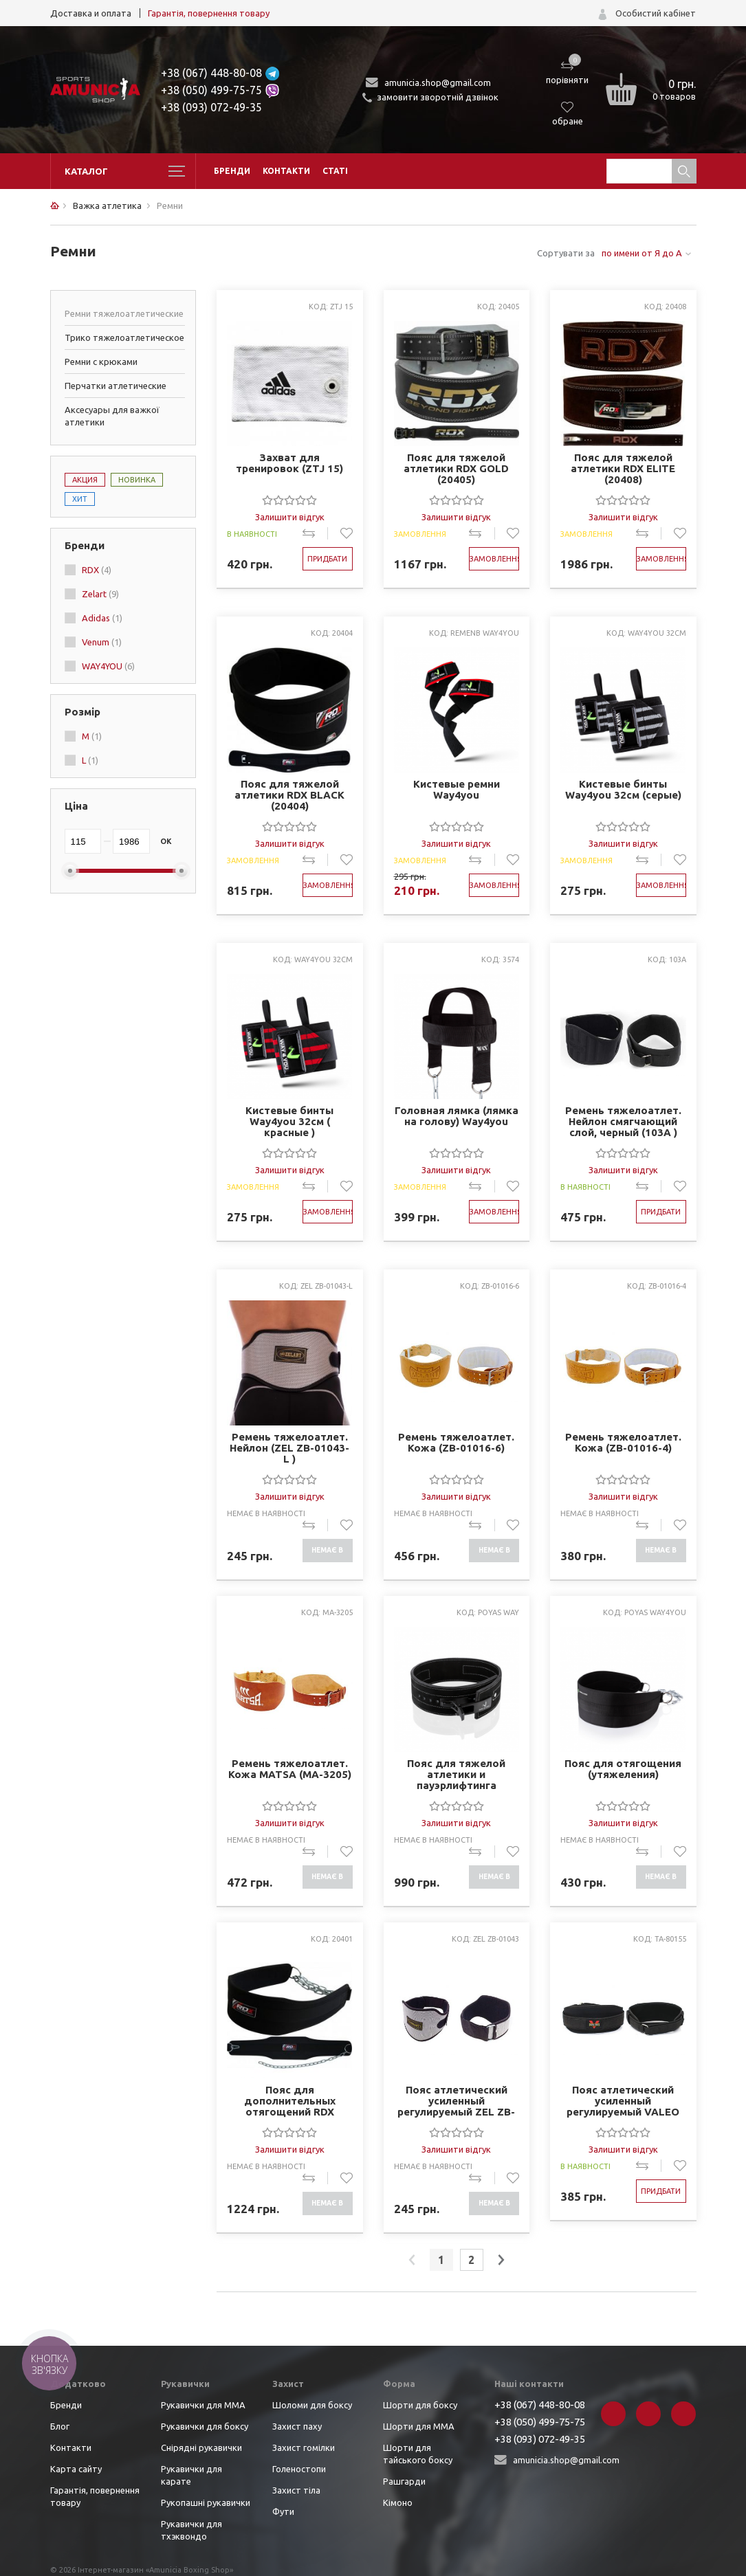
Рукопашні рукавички (205, 2502)
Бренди (232, 170)
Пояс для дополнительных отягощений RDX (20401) (290, 2101)
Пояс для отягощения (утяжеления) (622, 1769)
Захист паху (297, 2426)
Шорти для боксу (420, 2405)
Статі (335, 170)
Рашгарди (404, 2481)
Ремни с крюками (101, 361)
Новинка (136, 480)
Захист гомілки (303, 2447)
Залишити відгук (290, 517)
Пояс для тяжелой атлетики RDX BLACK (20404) (289, 795)
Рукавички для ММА (203, 2405)
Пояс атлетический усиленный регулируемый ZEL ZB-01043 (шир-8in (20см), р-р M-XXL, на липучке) (456, 2101)
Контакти (286, 170)
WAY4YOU (108, 666)
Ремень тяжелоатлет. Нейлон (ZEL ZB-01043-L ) (289, 1448)
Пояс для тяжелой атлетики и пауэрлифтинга (456, 1774)
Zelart (100, 594)
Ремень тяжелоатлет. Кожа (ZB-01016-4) (623, 1443)
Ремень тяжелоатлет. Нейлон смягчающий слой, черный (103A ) (623, 1121)
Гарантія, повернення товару (209, 13)
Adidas (102, 618)
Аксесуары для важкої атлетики (112, 416)
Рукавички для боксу (204, 2426)
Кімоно (398, 2502)
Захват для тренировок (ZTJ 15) (289, 463)
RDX (96, 570)
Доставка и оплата (90, 13)
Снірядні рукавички (201, 2447)
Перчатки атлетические (115, 385)
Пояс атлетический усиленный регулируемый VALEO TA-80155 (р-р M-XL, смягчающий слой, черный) (623, 2101)
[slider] (289, 499)
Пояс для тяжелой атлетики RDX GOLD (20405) (456, 468)
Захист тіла (296, 2490)
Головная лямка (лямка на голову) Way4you (456, 1116)
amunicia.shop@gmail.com (437, 82)
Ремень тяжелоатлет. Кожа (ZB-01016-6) (456, 1443)
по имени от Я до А (642, 253)
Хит (79, 499)
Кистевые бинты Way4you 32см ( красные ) (289, 1121)
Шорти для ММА (418, 2426)
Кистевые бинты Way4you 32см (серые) (623, 790)
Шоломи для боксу (312, 2405)
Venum (102, 642)
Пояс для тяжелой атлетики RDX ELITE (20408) (623, 468)
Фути (283, 2511)
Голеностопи (299, 2469)
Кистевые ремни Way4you (456, 790)
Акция (85, 480)
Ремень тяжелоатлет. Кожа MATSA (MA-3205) (289, 1769)
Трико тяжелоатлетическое (124, 337)
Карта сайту (76, 2469)
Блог (59, 2426)
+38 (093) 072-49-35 (211, 107)
